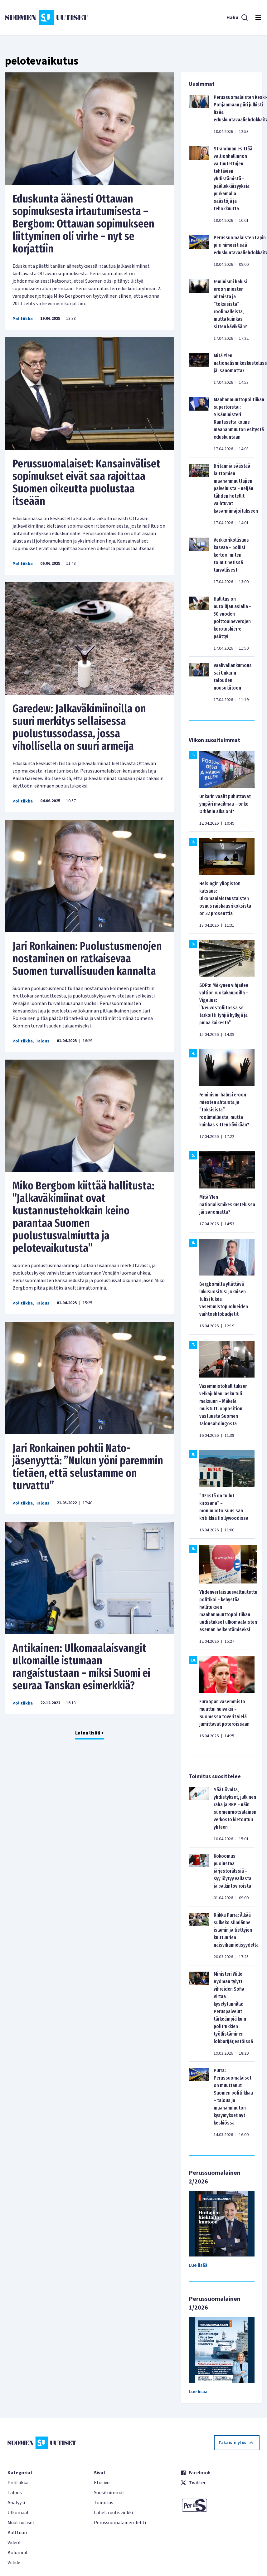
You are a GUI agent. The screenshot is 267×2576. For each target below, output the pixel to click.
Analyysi (16, 2502)
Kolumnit (17, 2552)
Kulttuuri (17, 2532)
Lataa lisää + (89, 1733)
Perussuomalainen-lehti (120, 2522)
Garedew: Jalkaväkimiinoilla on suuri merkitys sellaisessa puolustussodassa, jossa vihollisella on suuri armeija (79, 727)
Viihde (13, 2562)
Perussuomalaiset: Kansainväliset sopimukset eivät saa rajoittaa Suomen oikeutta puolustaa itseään (86, 482)
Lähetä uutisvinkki (113, 2512)
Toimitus (103, 2502)
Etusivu (101, 2482)
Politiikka (22, 319)
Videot (14, 2542)
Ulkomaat (18, 2512)
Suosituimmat (109, 2492)
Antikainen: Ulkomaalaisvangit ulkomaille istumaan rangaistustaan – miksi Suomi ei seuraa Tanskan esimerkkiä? (81, 1667)
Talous (42, 1041)
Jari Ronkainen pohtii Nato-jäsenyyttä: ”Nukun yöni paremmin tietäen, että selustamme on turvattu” (87, 1467)
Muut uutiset (21, 2522)
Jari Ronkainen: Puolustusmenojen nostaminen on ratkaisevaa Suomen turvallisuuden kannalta (87, 958)
